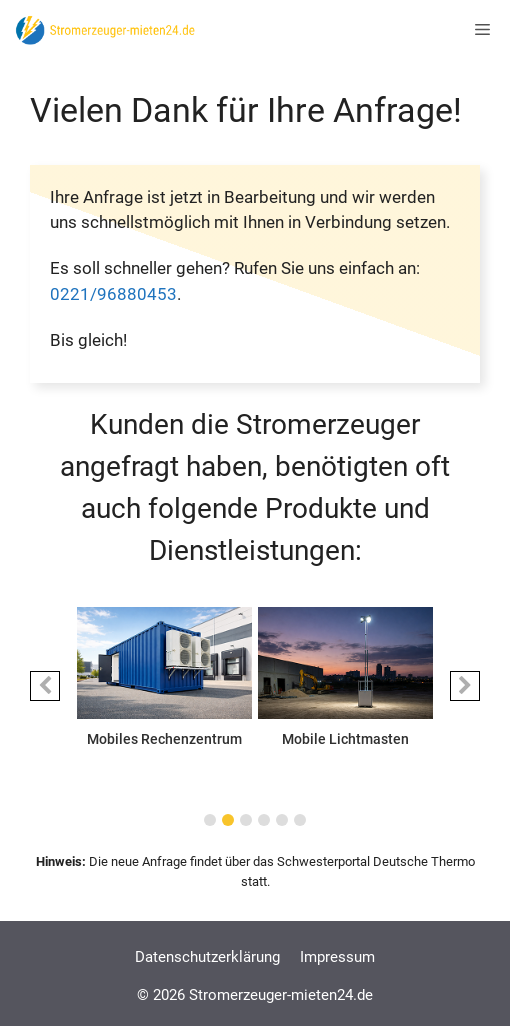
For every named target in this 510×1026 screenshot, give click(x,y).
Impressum (337, 957)
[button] (45, 686)
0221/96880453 (113, 294)
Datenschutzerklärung (207, 957)
